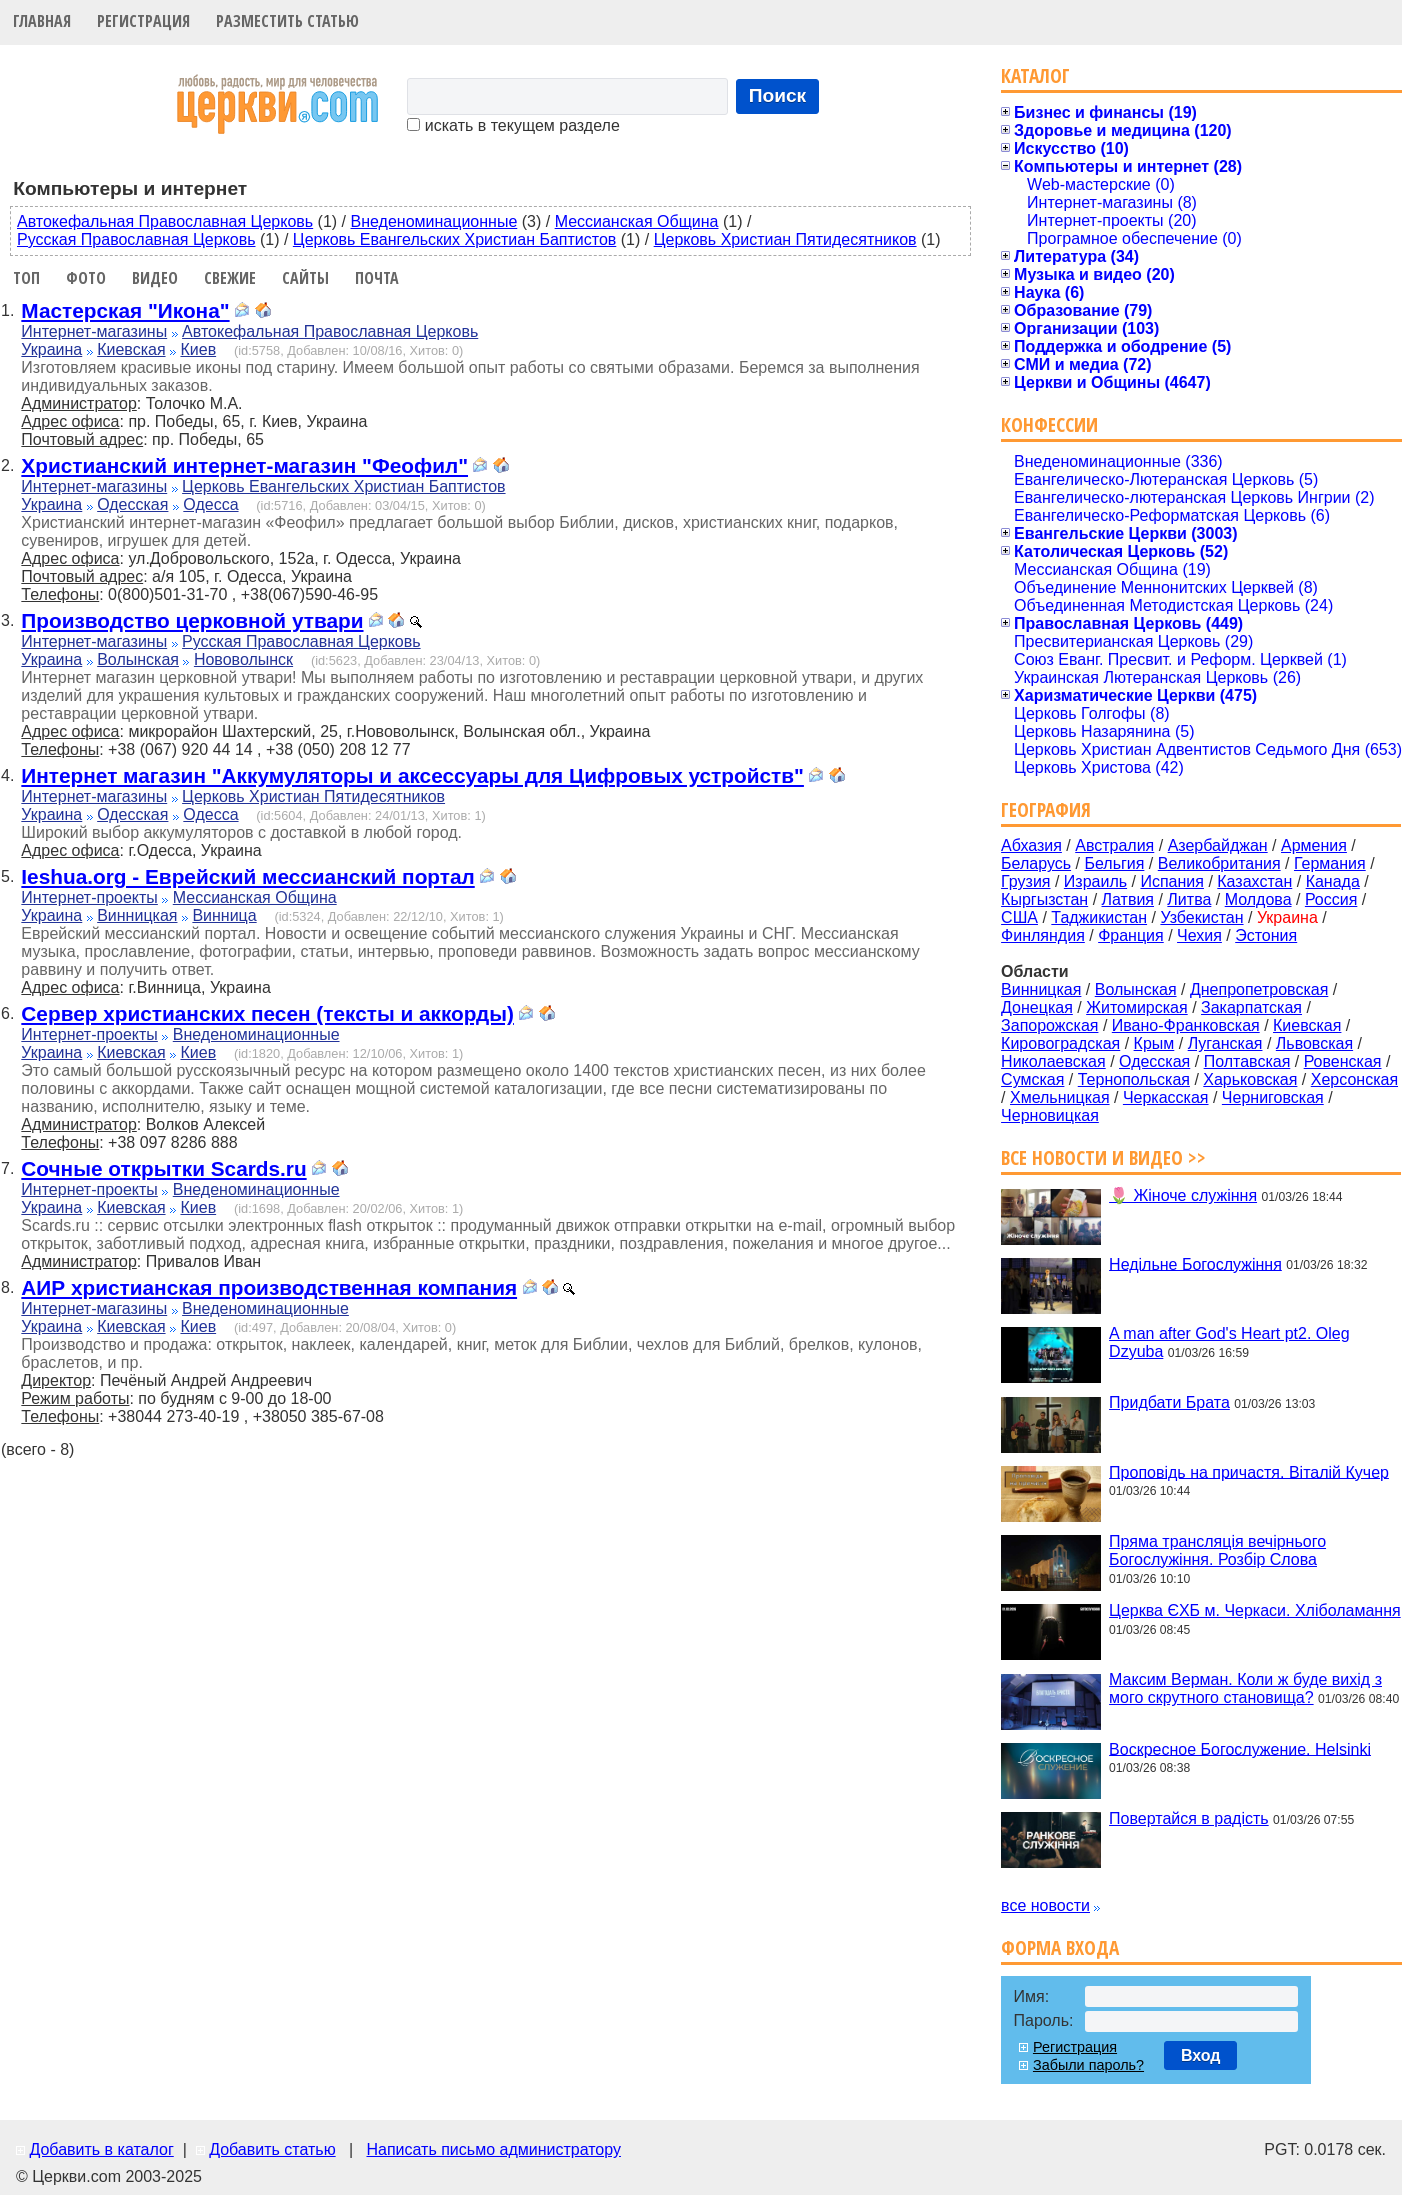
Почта (377, 278)
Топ (26, 278)
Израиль (1095, 881)
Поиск (778, 95)
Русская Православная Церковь (136, 239)
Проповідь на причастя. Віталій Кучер (1249, 1471)
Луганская (1225, 1043)
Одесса (210, 504)
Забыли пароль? (1088, 2065)
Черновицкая (1050, 1115)
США (1019, 917)
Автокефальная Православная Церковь (165, 221)
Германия (1330, 863)
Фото (86, 278)
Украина (51, 349)
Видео (155, 278)
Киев (198, 349)
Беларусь (1036, 863)
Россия (1331, 899)
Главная (42, 21)
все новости (1045, 1905)
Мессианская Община (637, 221)
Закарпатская (1251, 1007)
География (1046, 809)
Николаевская (1053, 1061)
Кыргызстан (1044, 899)
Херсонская (1354, 1079)
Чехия (1199, 935)
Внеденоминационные (434, 221)
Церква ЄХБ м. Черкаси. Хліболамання (1255, 1610)
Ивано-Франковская (1186, 1025)
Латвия (1128, 899)
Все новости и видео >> (1103, 1157)
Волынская (138, 659)
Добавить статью (272, 2149)
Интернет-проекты (89, 897)
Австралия (1114, 845)
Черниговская (1273, 1097)
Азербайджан (1218, 845)
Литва (1189, 899)
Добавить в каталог (101, 2149)
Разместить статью (287, 21)
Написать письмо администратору (493, 2149)
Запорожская (1049, 1025)
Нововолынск (243, 659)
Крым (1154, 1043)
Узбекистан (1201, 917)
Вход (1201, 2055)
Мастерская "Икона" (125, 310)
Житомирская (1137, 1007)
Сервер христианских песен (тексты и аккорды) (267, 1013)
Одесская (132, 504)
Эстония (1266, 935)
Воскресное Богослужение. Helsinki (1240, 1748)
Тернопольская (1134, 1079)
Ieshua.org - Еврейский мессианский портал (247, 876)
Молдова (1258, 899)
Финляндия (1043, 935)
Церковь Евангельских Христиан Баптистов (454, 239)
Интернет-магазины (94, 331)
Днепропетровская (1259, 989)
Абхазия (1031, 845)
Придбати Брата (1169, 1402)
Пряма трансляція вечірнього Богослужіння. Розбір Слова (1217, 1550)
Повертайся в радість (1189, 1818)
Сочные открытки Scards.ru (163, 1168)
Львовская (1314, 1043)
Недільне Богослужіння (1195, 1263)
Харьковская (1250, 1079)
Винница (224, 915)
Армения (1314, 845)
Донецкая (1037, 1007)
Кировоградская (1060, 1043)
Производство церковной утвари (192, 620)
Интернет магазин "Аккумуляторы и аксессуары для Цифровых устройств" (412, 775)
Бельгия (1114, 863)
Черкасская (1166, 1097)
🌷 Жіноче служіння (1183, 1195)
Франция (1131, 935)
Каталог (1035, 75)
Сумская (1032, 1079)
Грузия (1025, 881)
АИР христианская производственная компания (269, 1287)
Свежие (230, 278)
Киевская (131, 349)
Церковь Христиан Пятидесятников (785, 239)
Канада (1333, 881)
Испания (1172, 881)
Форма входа (1060, 1947)
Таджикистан (1099, 917)
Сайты (305, 278)
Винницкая (137, 915)
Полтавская (1247, 1061)
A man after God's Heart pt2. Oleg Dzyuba (1229, 1342)
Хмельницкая (1060, 1097)
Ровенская (1343, 1061)
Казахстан (1254, 881)
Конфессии (1049, 424)
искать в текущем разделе (513, 125)
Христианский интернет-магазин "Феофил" (244, 465)
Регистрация (143, 21)
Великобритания (1219, 863)
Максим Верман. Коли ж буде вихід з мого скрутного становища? (1245, 1688)
